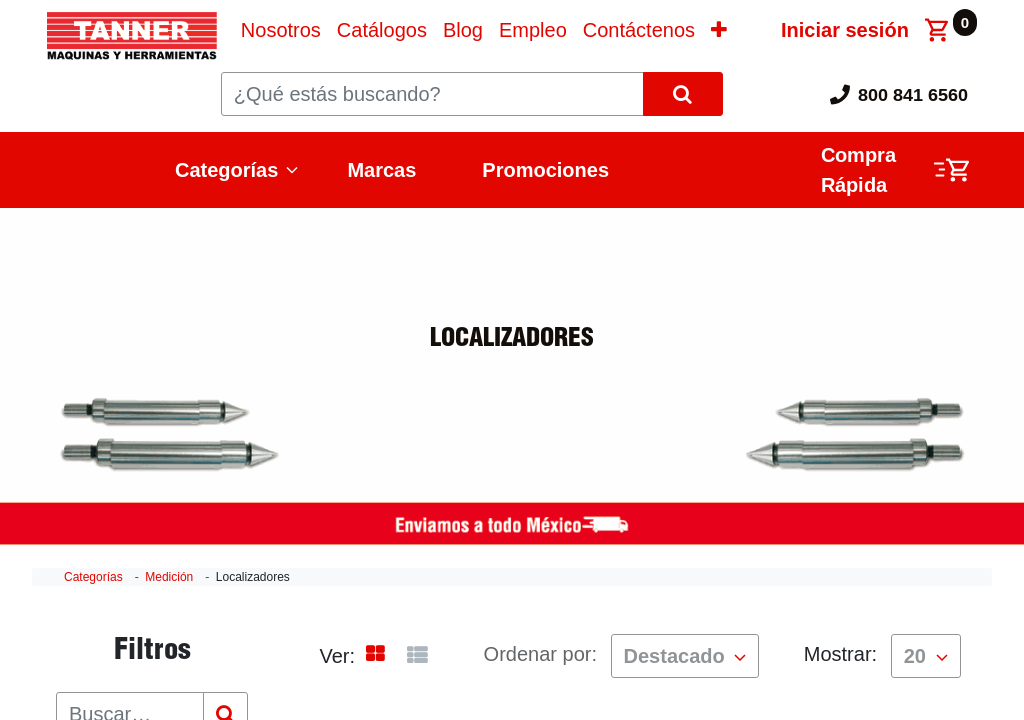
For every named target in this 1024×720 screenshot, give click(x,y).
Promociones (545, 170)
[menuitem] (281, 30)
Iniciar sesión (845, 30)
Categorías (226, 170)
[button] (719, 30)
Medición (169, 577)
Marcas (381, 170)
